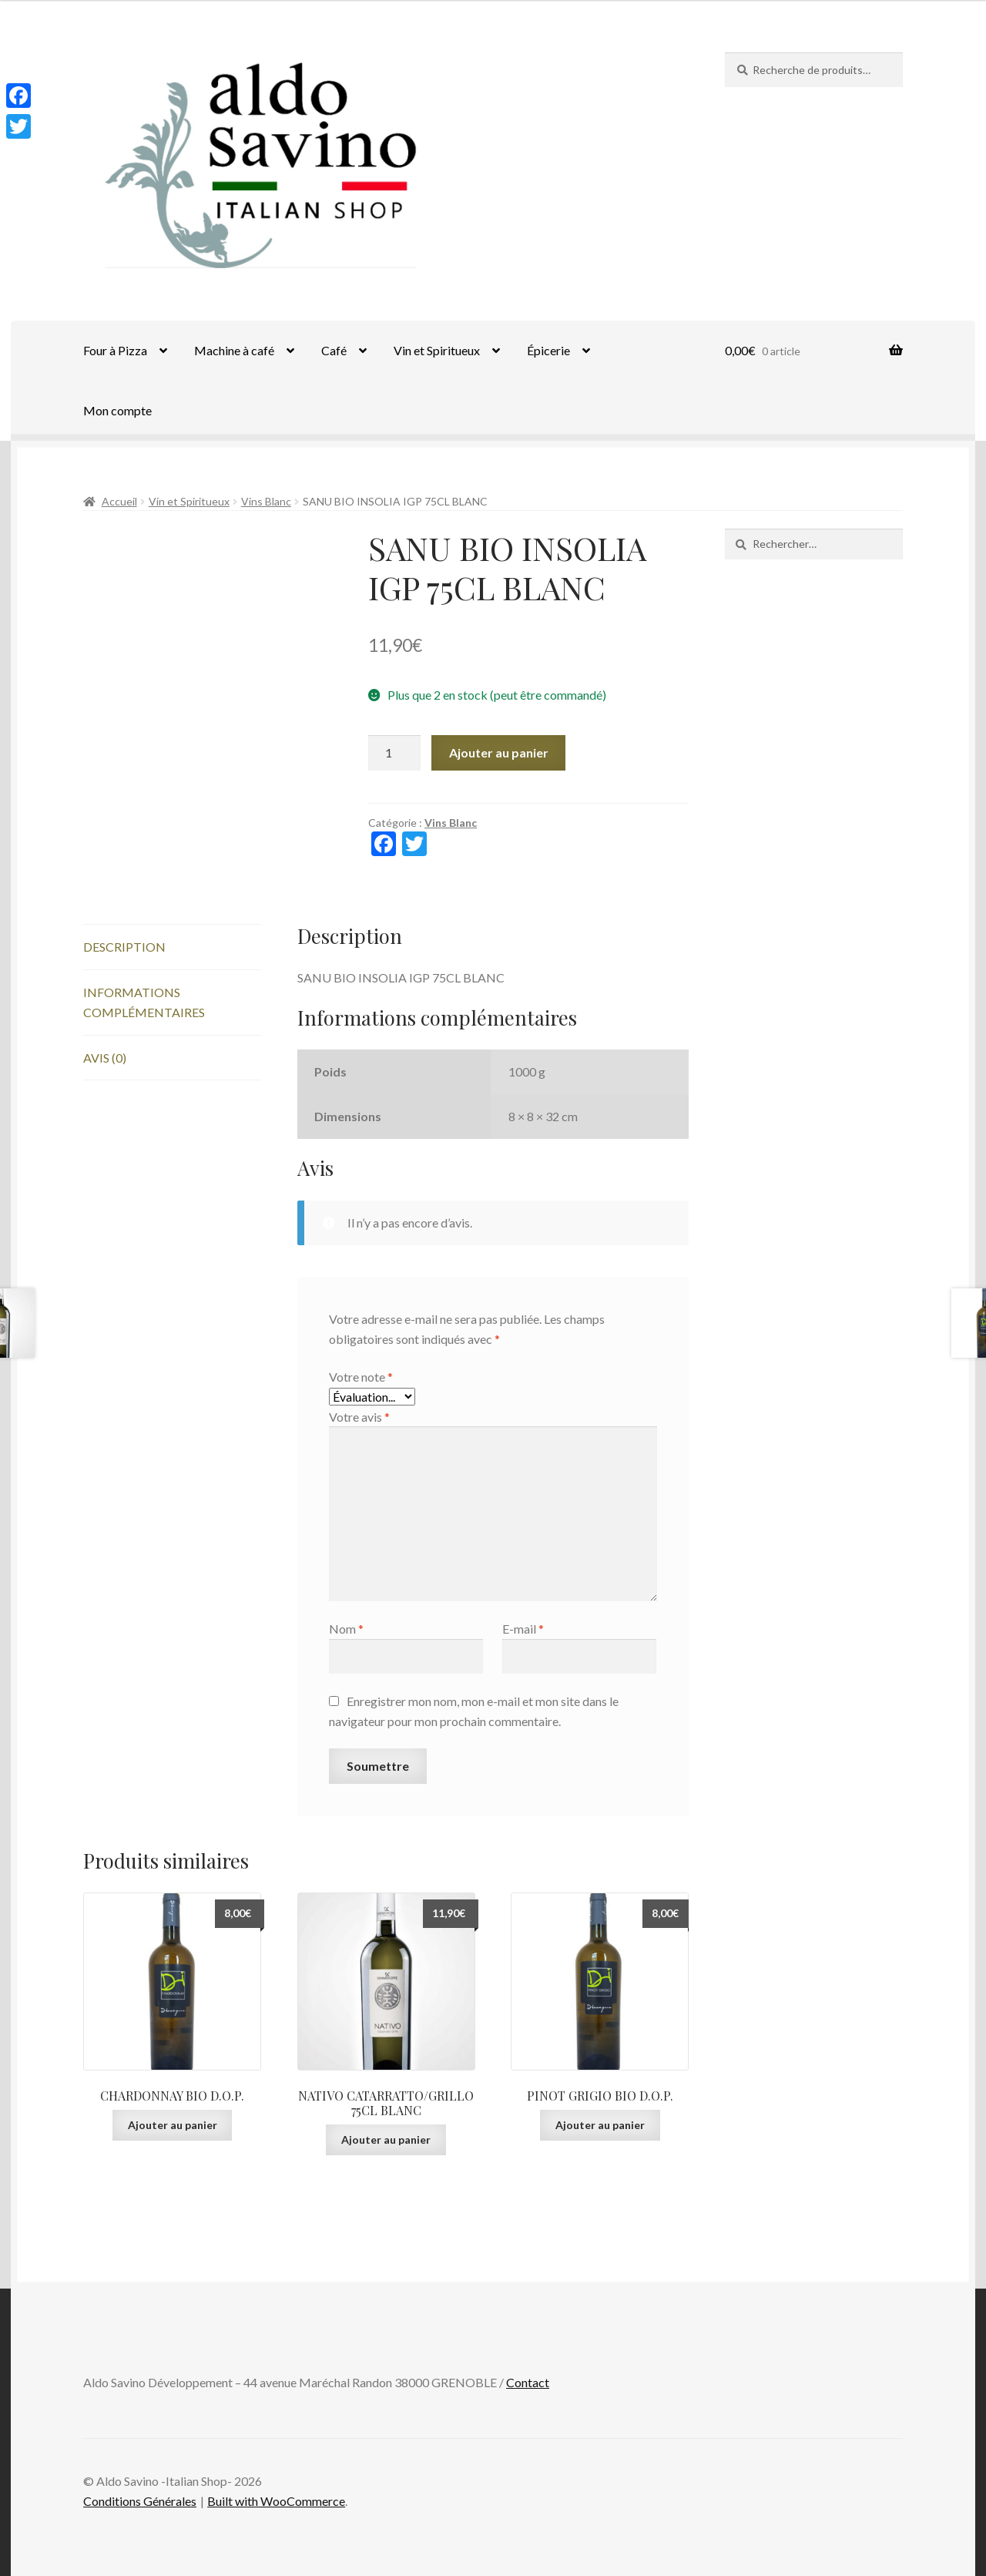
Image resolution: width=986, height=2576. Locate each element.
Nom (346, 1628)
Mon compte (117, 410)
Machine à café (234, 350)
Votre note (361, 1376)
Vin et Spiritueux (437, 350)
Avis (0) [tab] (104, 1057)
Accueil (119, 501)
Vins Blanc (266, 501)
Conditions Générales (139, 2501)
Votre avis (359, 1416)
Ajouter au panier (498, 752)
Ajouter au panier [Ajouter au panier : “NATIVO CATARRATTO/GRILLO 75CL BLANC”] (386, 2139)
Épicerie (548, 350)
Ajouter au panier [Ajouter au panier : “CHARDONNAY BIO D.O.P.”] (172, 2124)
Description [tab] (124, 946)
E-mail (523, 1628)
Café (334, 350)
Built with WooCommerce (276, 2501)
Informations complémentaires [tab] (144, 1002)
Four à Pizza (115, 350)
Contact (527, 2382)
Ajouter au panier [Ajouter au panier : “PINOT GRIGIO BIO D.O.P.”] (600, 2124)
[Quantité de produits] (394, 753)
